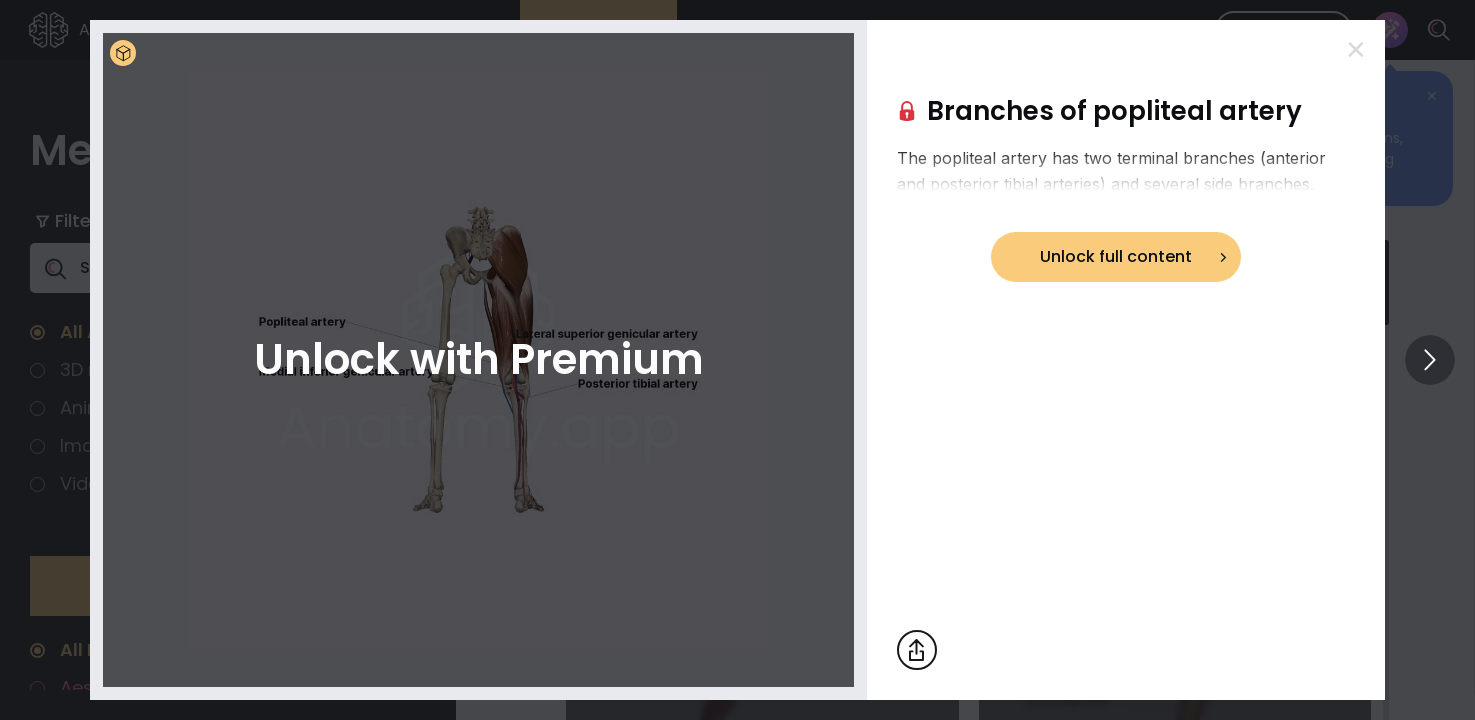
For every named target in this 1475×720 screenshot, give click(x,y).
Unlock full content (1116, 256)
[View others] (1430, 360)
